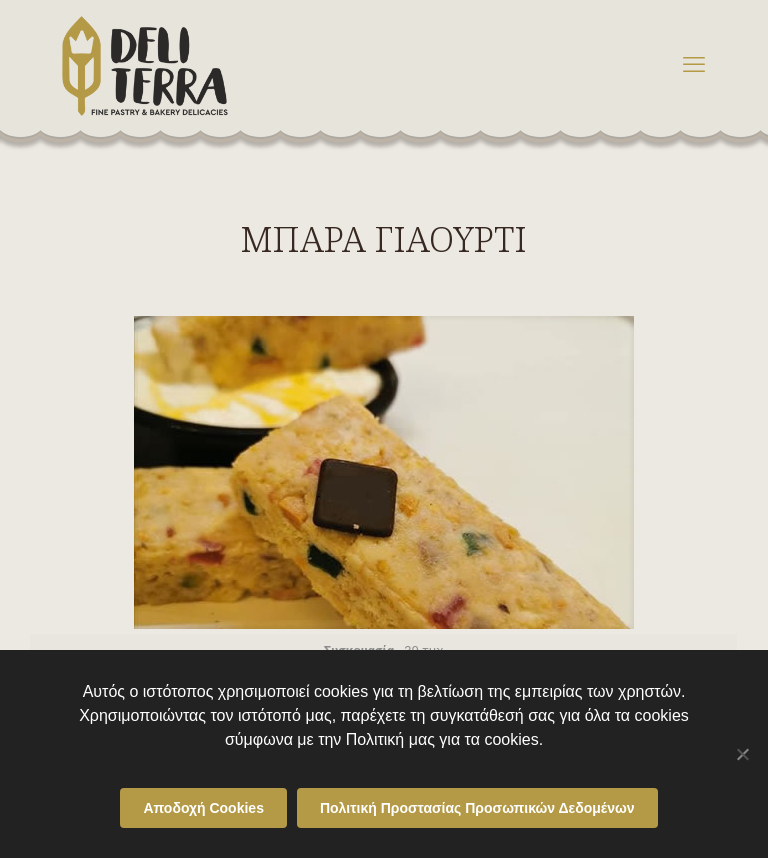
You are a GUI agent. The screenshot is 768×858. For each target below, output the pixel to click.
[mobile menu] (694, 65)
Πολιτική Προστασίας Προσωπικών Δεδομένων (477, 808)
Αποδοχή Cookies (203, 808)
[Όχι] (743, 754)
